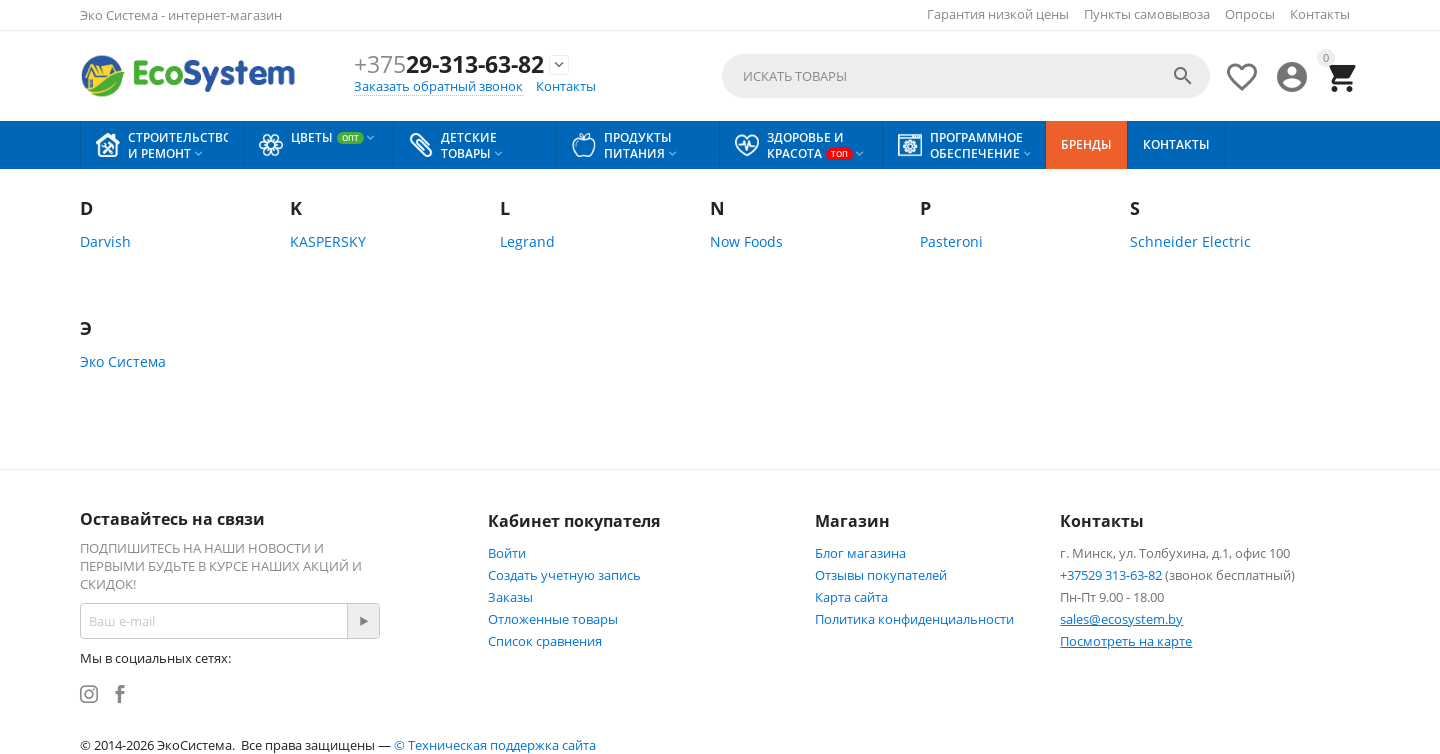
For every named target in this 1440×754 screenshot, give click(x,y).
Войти (507, 553)
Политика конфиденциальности (914, 619)
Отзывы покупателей (881, 575)
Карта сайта (851, 597)
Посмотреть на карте (1126, 641)
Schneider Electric (1190, 241)
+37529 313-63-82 (1111, 575)
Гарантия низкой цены (998, 14)
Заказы (510, 597)
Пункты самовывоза (1147, 14)
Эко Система (123, 361)
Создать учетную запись (564, 575)
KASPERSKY (328, 241)
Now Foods (746, 241)
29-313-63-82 (449, 64)
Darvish (105, 241)
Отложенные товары (553, 619)
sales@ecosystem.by (1121, 619)
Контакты (1320, 14)
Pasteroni (951, 241)
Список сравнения (545, 641)
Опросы (1250, 14)
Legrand (527, 241)
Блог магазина (860, 553)
